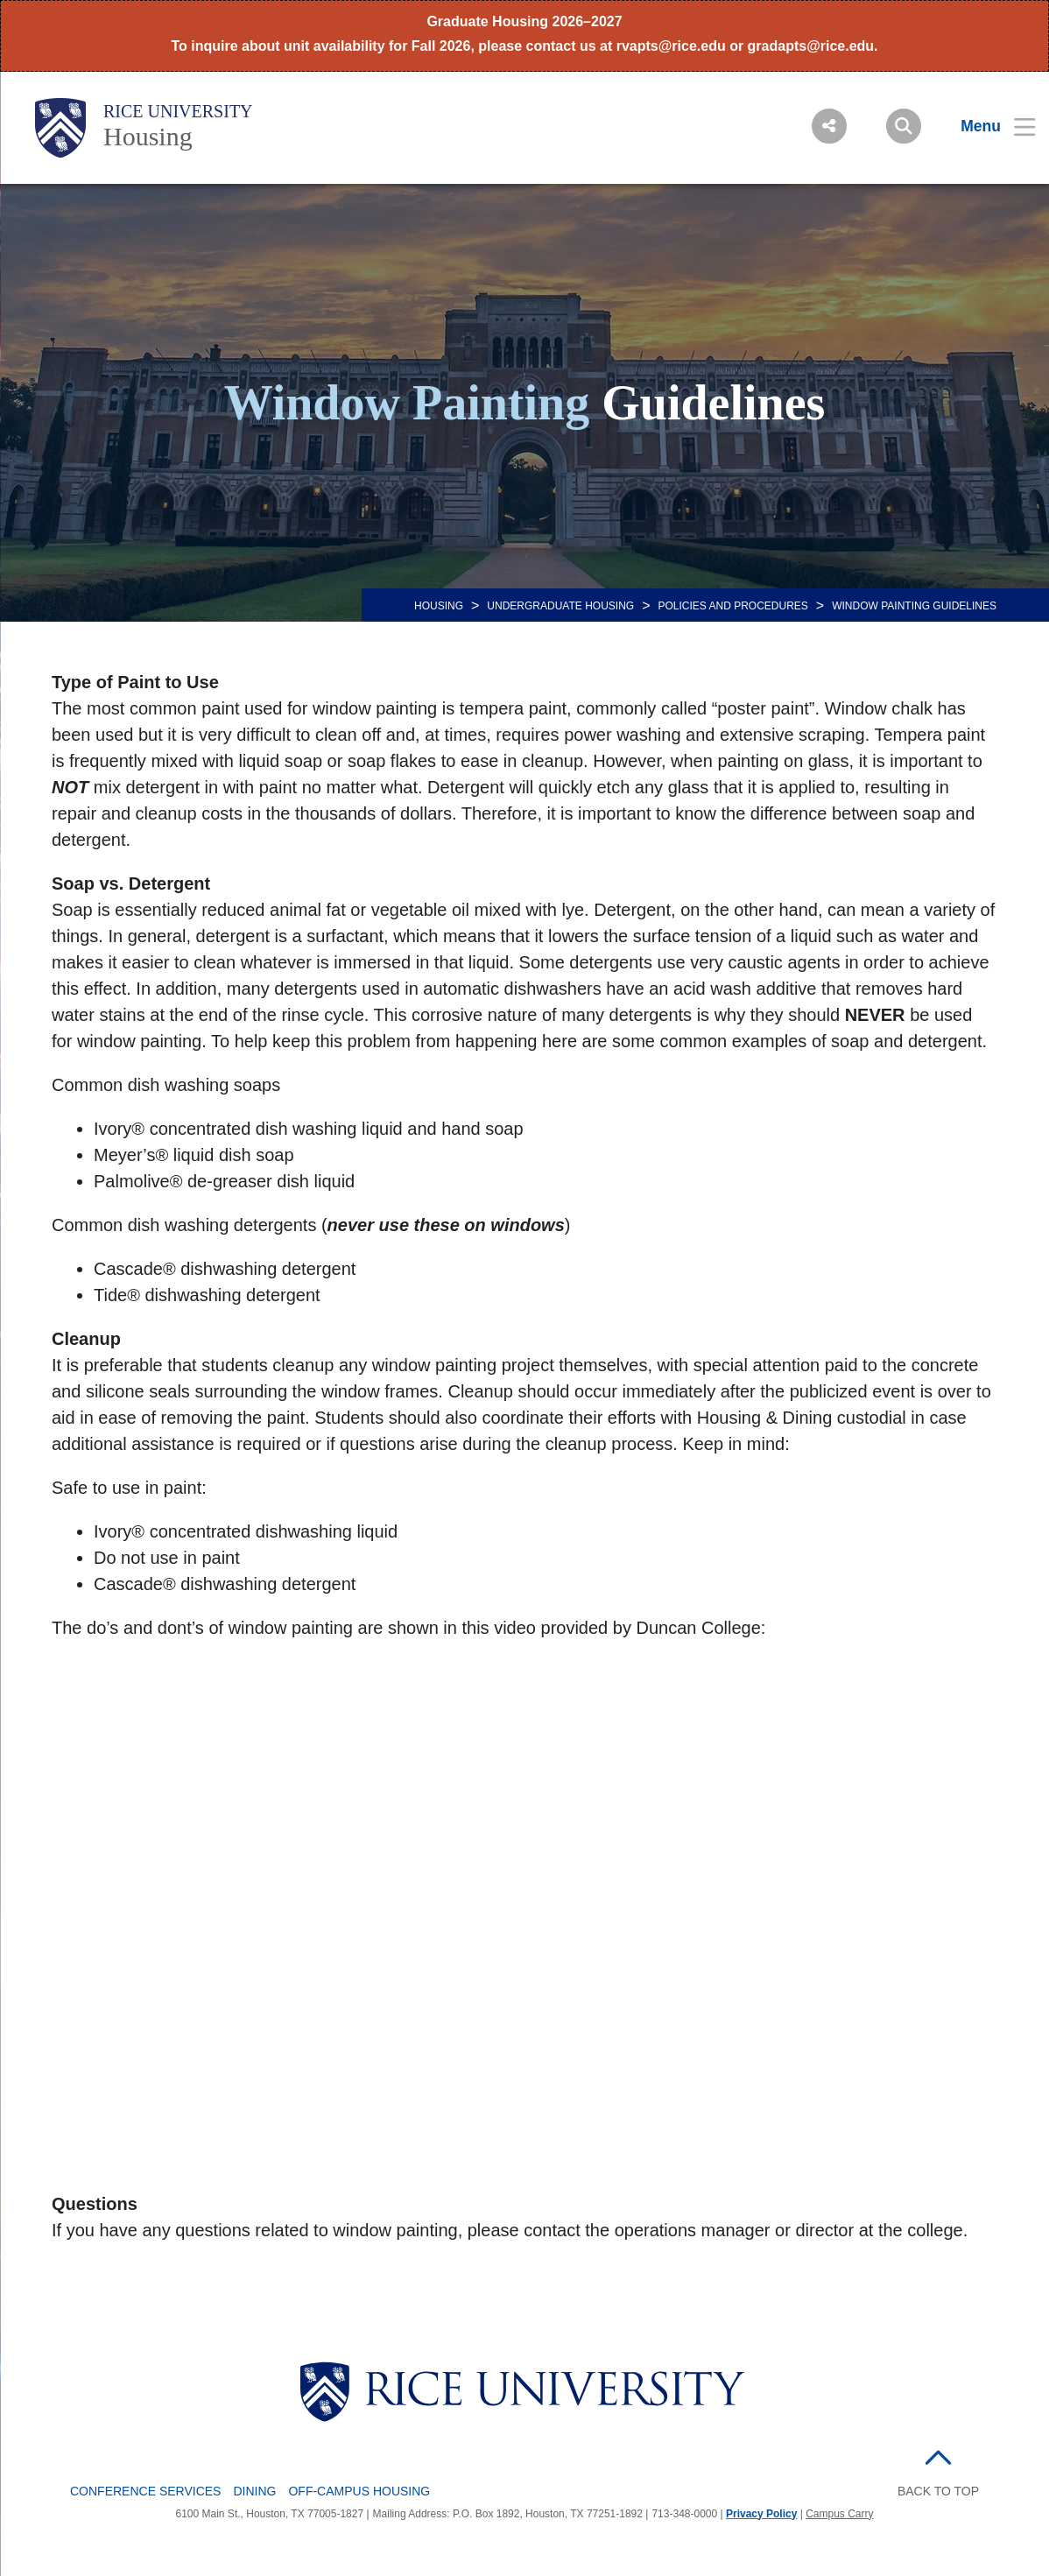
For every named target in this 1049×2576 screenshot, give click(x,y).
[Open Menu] (987, 126)
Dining (254, 2491)
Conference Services (145, 2491)
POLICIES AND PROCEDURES (732, 606)
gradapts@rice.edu (811, 46)
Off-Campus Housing (359, 2491)
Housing (148, 136)
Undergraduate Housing (560, 606)
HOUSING (438, 606)
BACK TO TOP (938, 2491)
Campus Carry (839, 2514)
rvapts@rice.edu (671, 46)
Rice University (178, 111)
